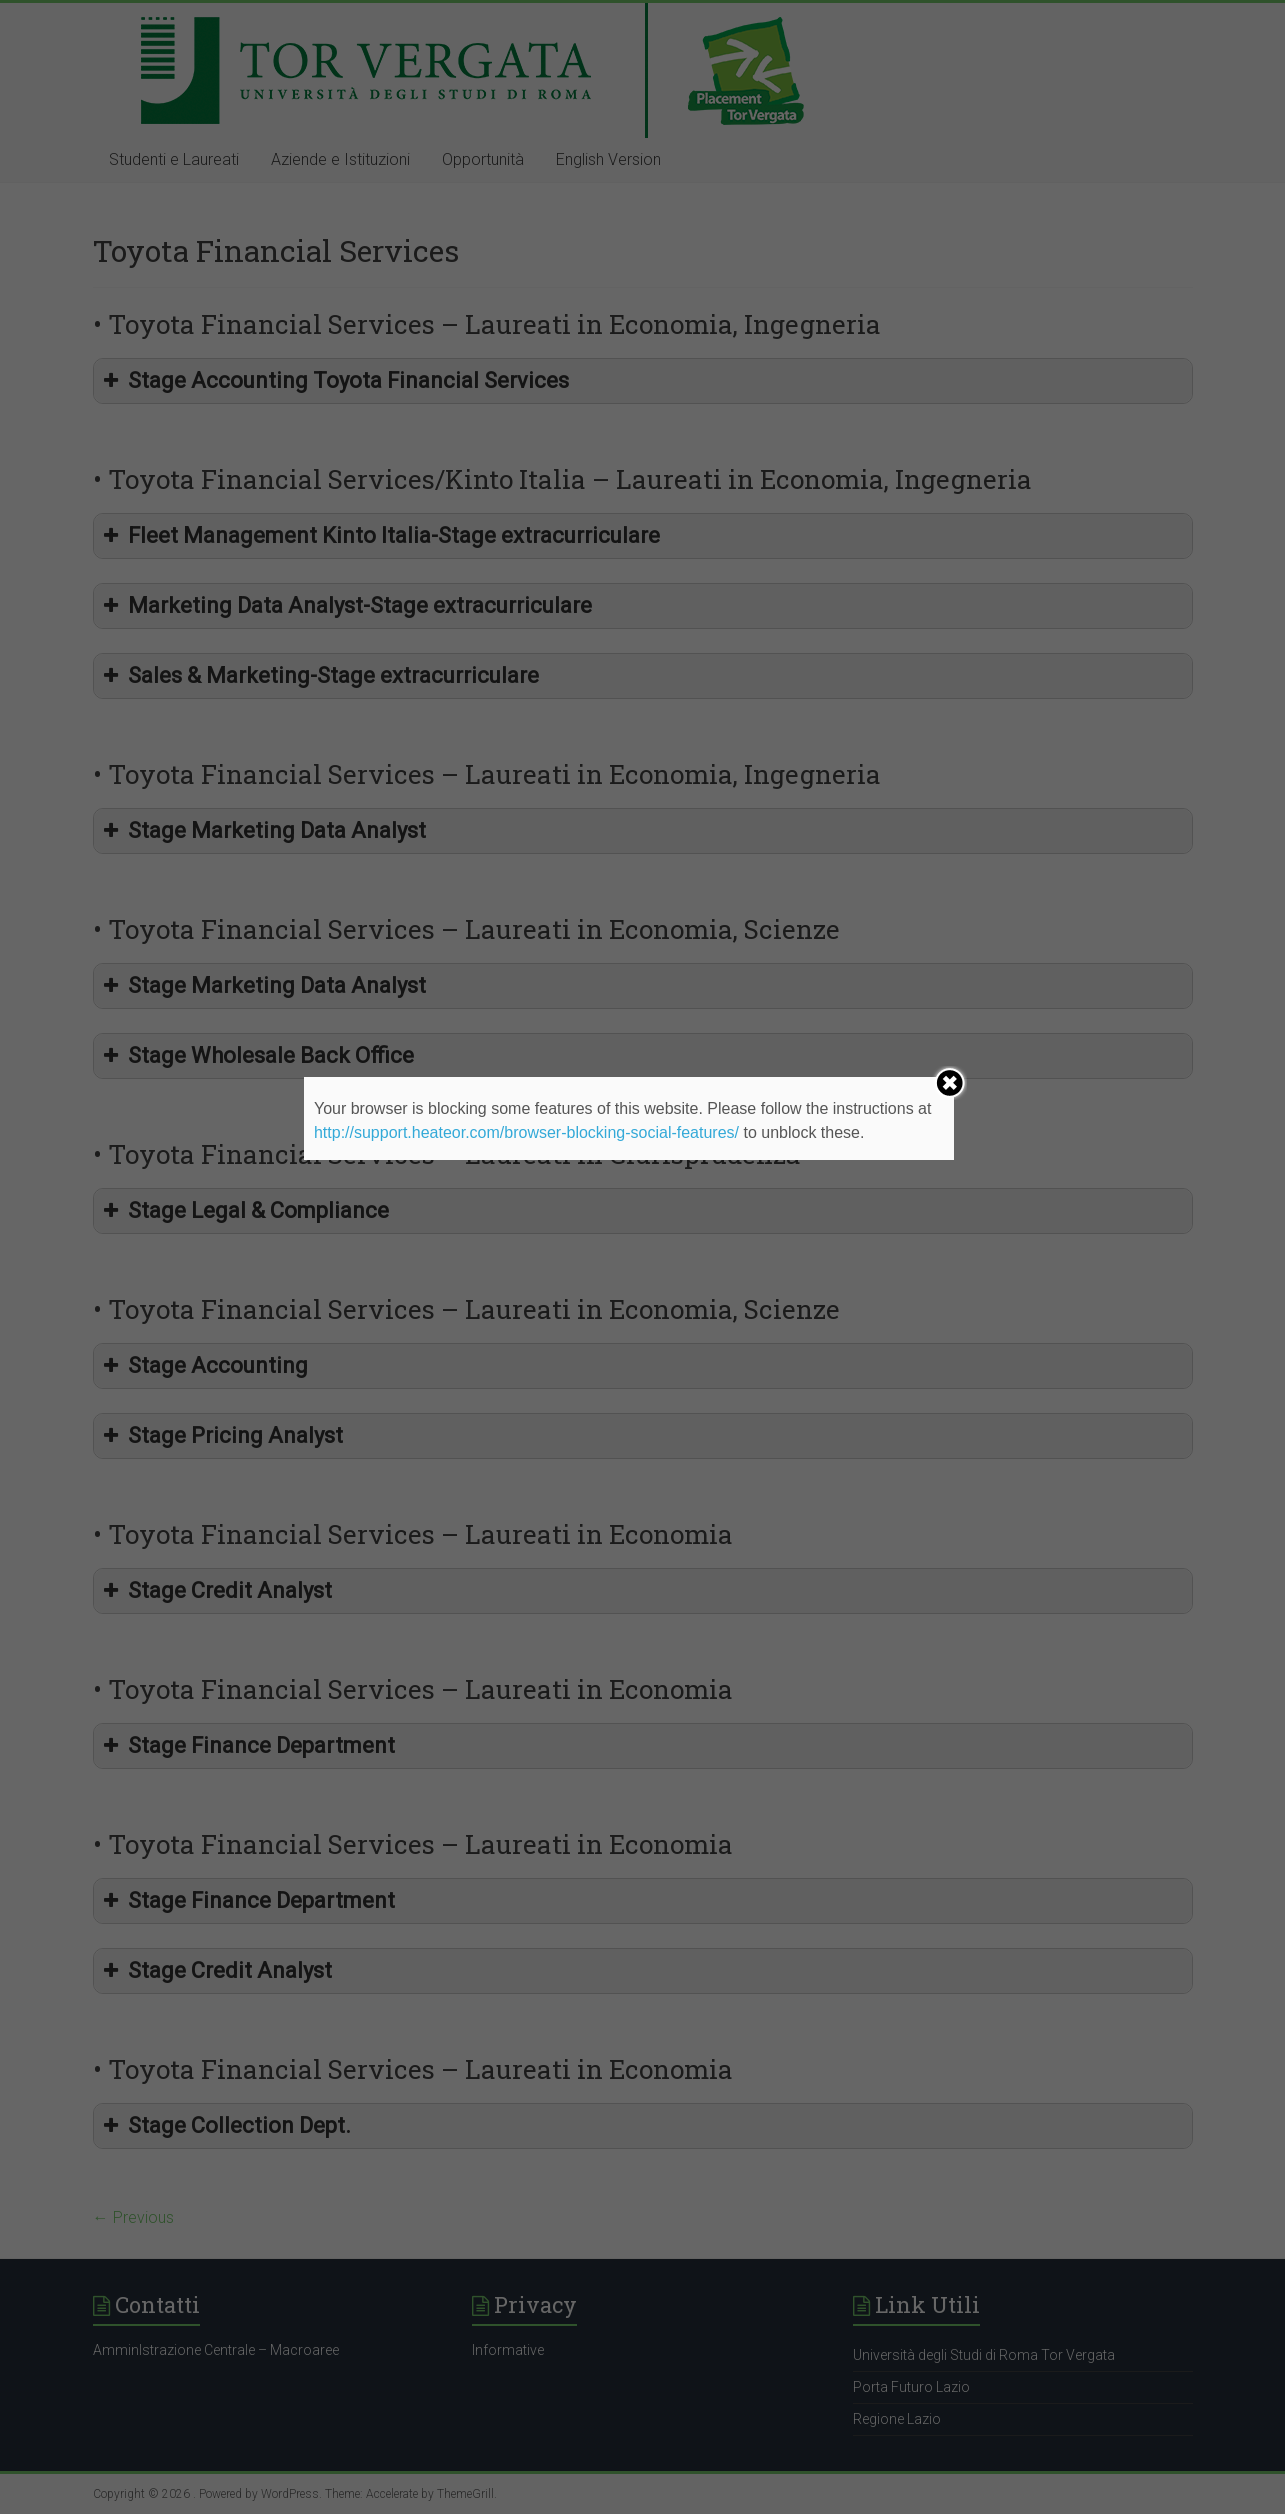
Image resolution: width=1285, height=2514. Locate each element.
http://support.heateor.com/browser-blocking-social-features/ (526, 1132)
